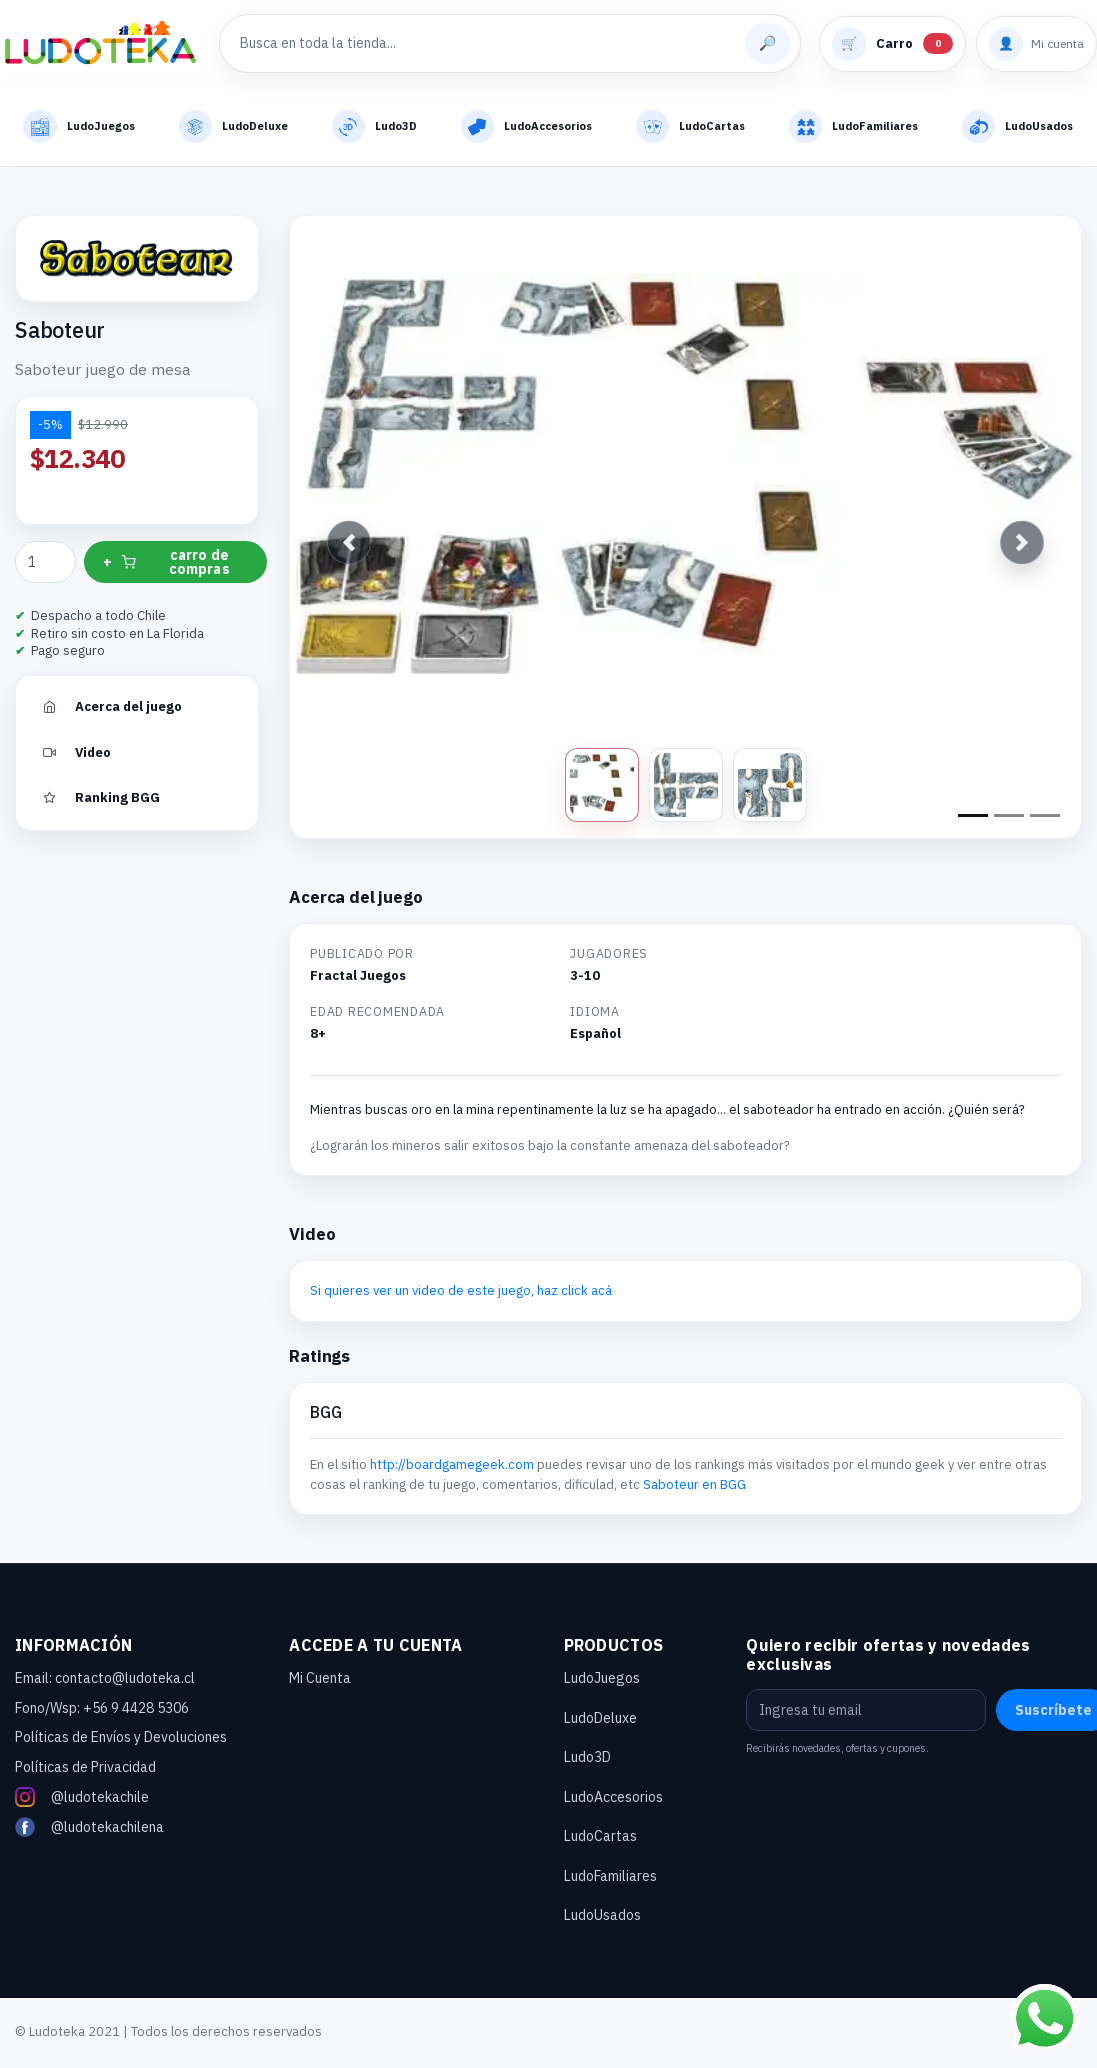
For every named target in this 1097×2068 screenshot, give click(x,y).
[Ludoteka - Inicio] (100, 44)
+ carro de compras (166, 565)
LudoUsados (602, 1918)
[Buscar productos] (487, 43)
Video (75, 754)
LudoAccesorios (613, 1800)
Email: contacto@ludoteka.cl (105, 1681)
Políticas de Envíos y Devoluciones (121, 1740)
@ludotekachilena (89, 1830)
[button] (349, 545)
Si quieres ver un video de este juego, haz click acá (461, 1293)
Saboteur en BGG (694, 1486)
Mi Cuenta (320, 1681)
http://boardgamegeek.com (452, 1467)
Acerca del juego (111, 709)
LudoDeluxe (600, 1721)
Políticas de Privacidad (85, 1770)
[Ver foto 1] (602, 788)
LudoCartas (600, 1839)
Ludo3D (587, 1760)
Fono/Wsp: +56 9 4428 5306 (102, 1711)
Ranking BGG (100, 800)
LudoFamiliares (610, 1879)
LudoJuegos (602, 1681)
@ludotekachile (82, 1800)
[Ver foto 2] (686, 788)
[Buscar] (767, 43)
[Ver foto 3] (770, 788)
